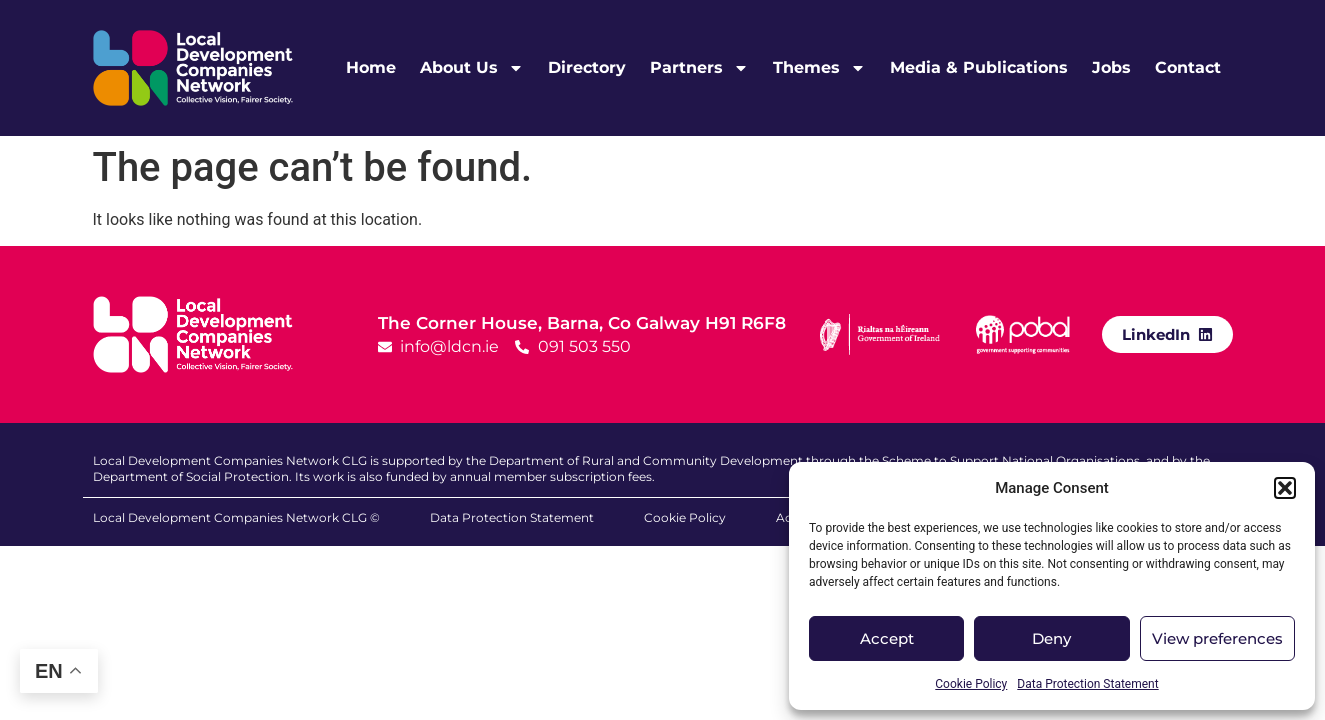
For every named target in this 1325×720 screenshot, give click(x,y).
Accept (887, 638)
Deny (1051, 638)
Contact (1188, 67)
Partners (699, 68)
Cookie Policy (971, 684)
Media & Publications (979, 67)
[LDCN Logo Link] (193, 68)
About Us (472, 68)
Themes (819, 68)
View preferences (1217, 638)
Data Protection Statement (1087, 684)
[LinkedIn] (1205, 334)
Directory (587, 67)
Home (371, 67)
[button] (1285, 488)
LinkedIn (1156, 334)
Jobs (1111, 67)
